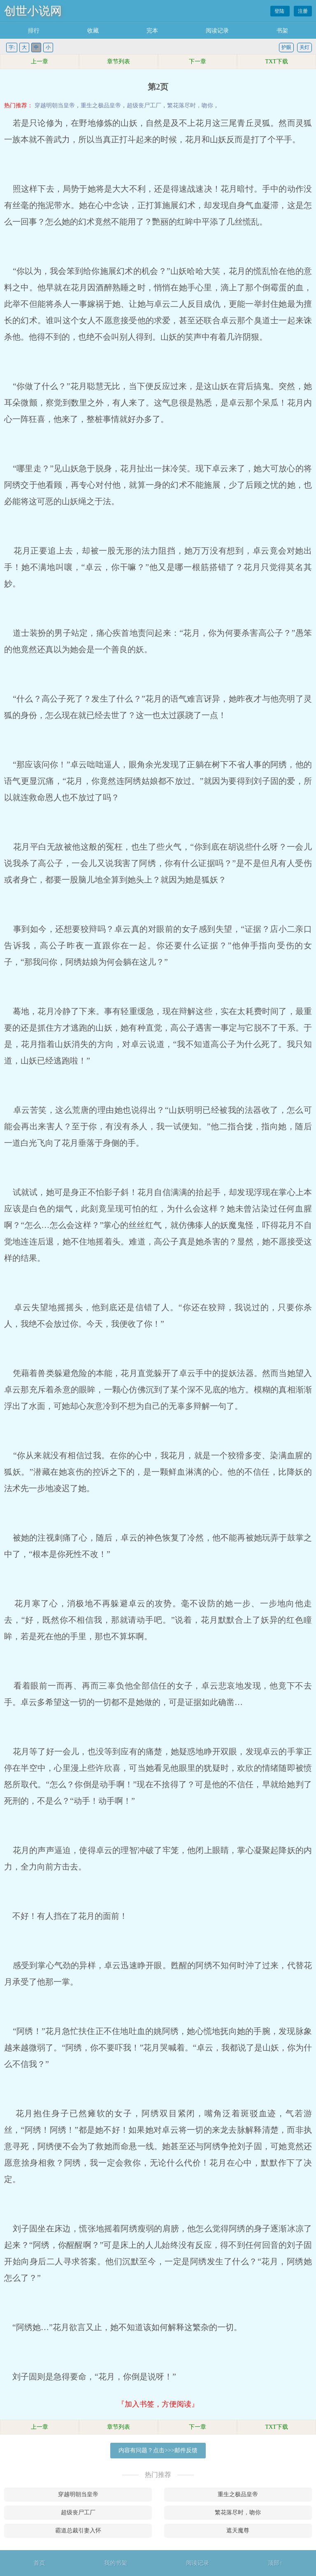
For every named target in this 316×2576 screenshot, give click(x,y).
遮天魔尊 (237, 2530)
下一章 (197, 61)
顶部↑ (275, 2563)
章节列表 (118, 61)
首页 (39, 2563)
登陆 (280, 11)
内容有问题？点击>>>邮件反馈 (158, 2450)
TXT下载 (276, 61)
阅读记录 (217, 31)
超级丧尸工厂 (144, 105)
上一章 (39, 61)
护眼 (286, 47)
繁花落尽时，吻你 (190, 105)
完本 (152, 31)
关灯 (304, 47)
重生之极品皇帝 (101, 105)
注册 (303, 11)
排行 (34, 31)
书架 (282, 31)
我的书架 (115, 2563)
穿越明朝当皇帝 (55, 105)
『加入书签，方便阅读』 (158, 2404)
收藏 (93, 31)
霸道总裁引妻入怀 (78, 2530)
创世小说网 (33, 11)
